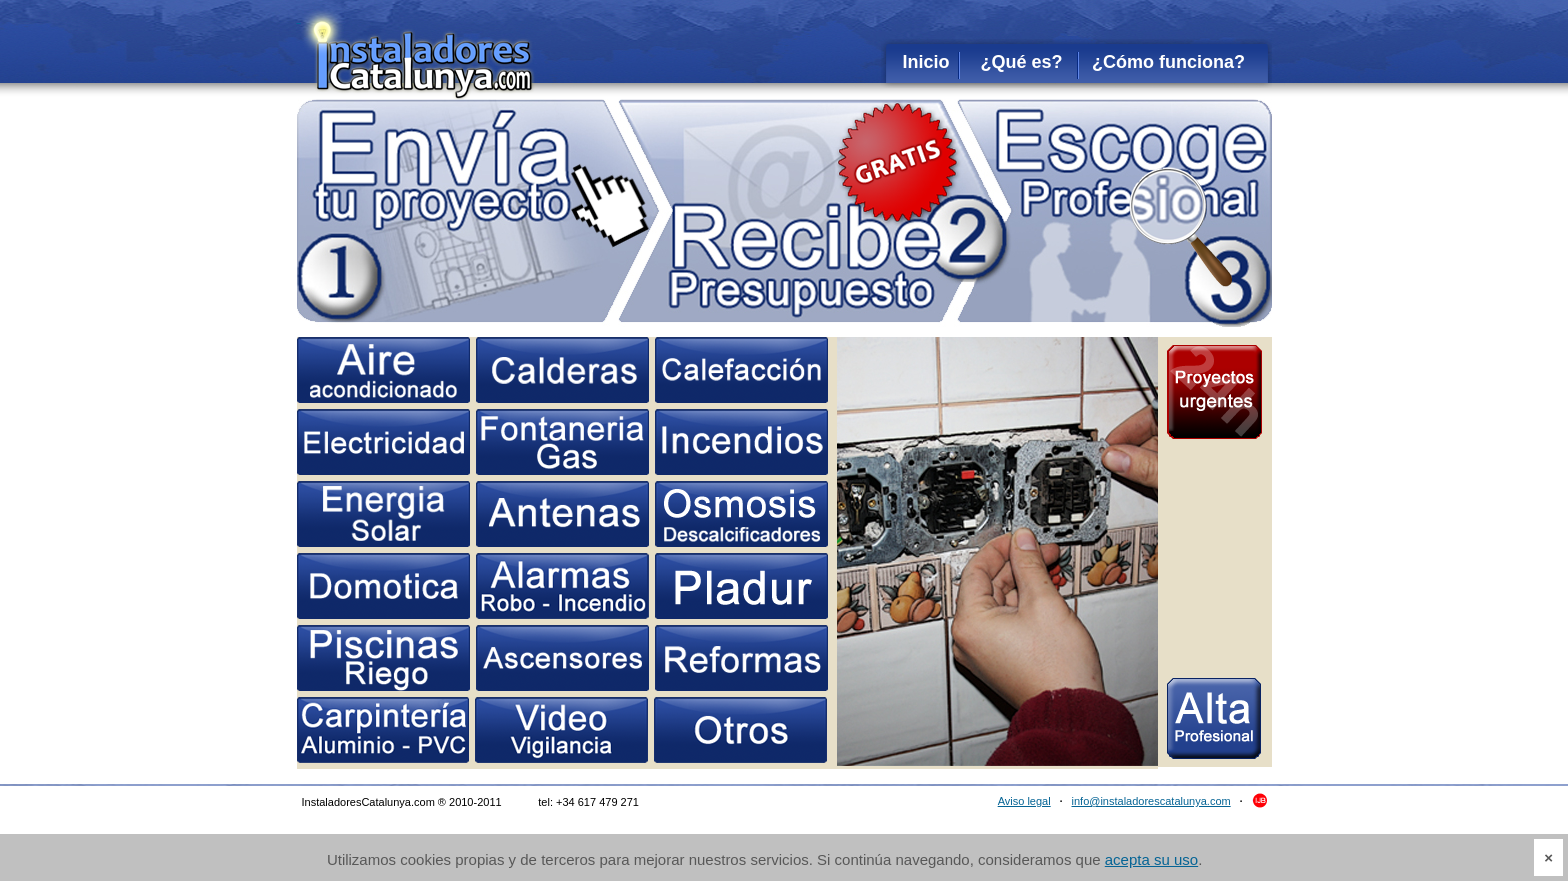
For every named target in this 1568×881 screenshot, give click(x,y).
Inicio (925, 62)
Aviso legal (1024, 801)
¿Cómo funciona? (1168, 62)
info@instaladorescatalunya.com (1151, 801)
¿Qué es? (1021, 62)
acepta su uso (1151, 859)
